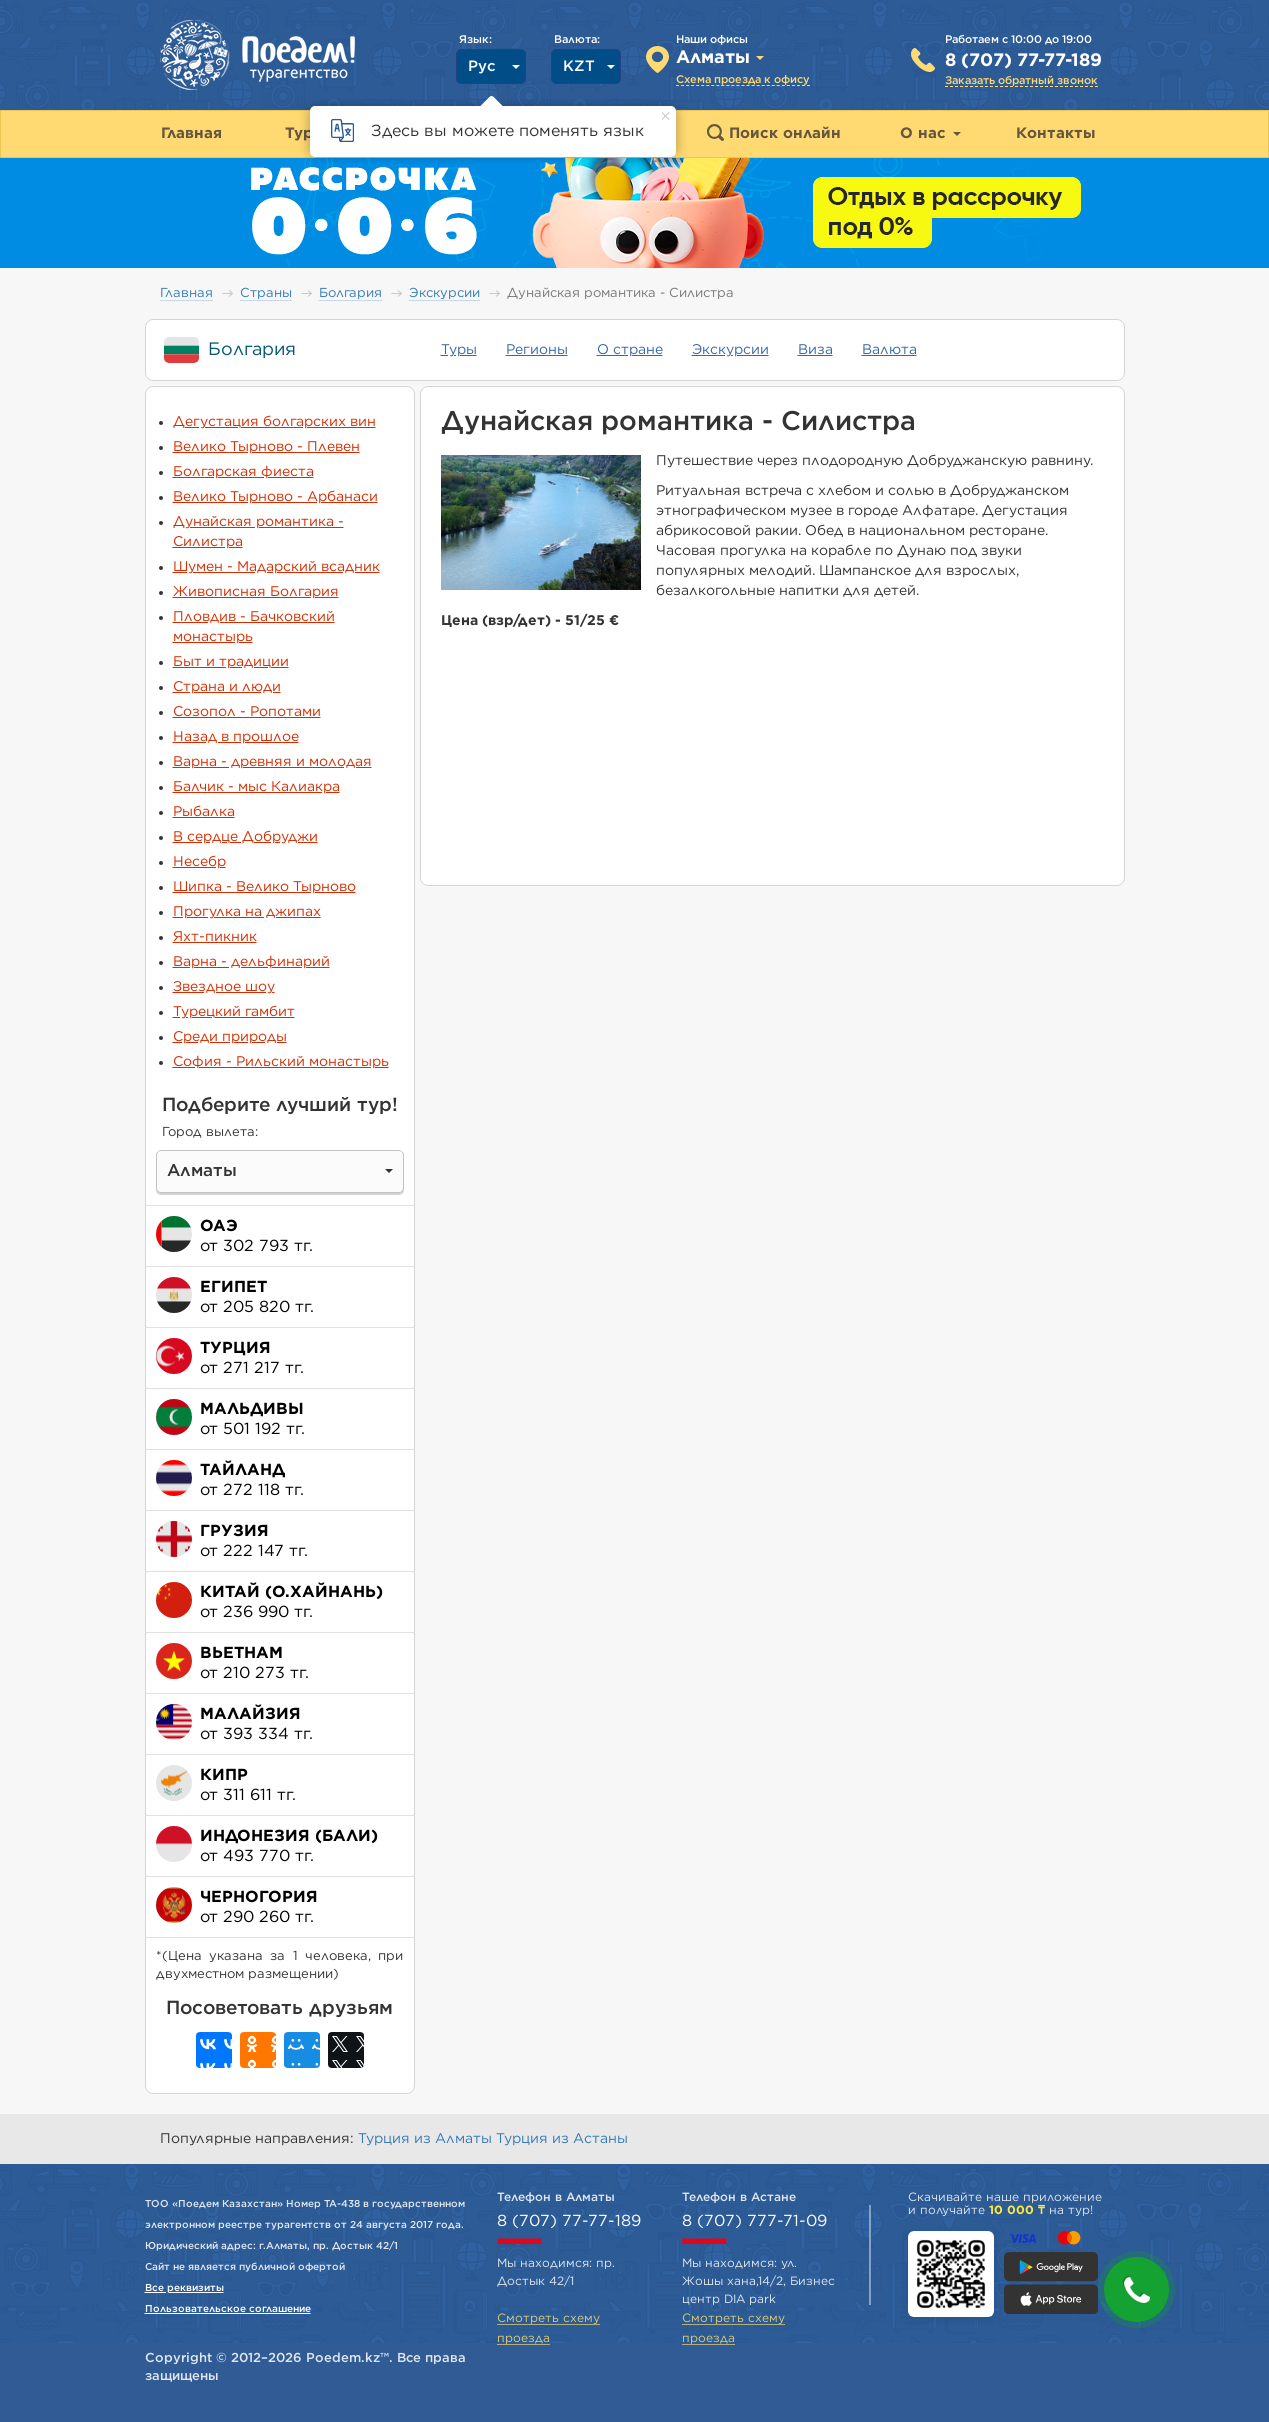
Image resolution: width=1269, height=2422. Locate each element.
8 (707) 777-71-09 (754, 2221)
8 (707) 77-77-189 (1023, 61)
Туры (459, 350)
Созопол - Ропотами (247, 712)
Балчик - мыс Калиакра (256, 787)
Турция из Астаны (562, 2139)
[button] (1136, 2289)
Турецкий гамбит (234, 1012)
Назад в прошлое (236, 737)
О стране (630, 350)
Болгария (350, 293)
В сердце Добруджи (245, 837)
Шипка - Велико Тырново (264, 887)
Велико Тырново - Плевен (266, 447)
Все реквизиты (184, 2288)
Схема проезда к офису (743, 79)
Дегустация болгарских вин (274, 422)
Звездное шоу (224, 987)
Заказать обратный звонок (1021, 80)
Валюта (889, 350)
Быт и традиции (231, 662)
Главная (186, 293)
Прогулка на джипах (247, 912)
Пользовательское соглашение (228, 2309)
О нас (930, 133)
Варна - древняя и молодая (272, 762)
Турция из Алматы (427, 2139)
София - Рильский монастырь (281, 1062)
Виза (815, 350)
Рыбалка (204, 812)
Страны (266, 293)
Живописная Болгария (256, 592)
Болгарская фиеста (243, 472)
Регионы (537, 350)
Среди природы (230, 1037)
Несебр (199, 862)
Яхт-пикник (215, 937)
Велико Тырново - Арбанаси (275, 497)
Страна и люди (227, 687)
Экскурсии (444, 293)
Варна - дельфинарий (251, 962)
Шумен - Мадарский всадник (276, 567)
